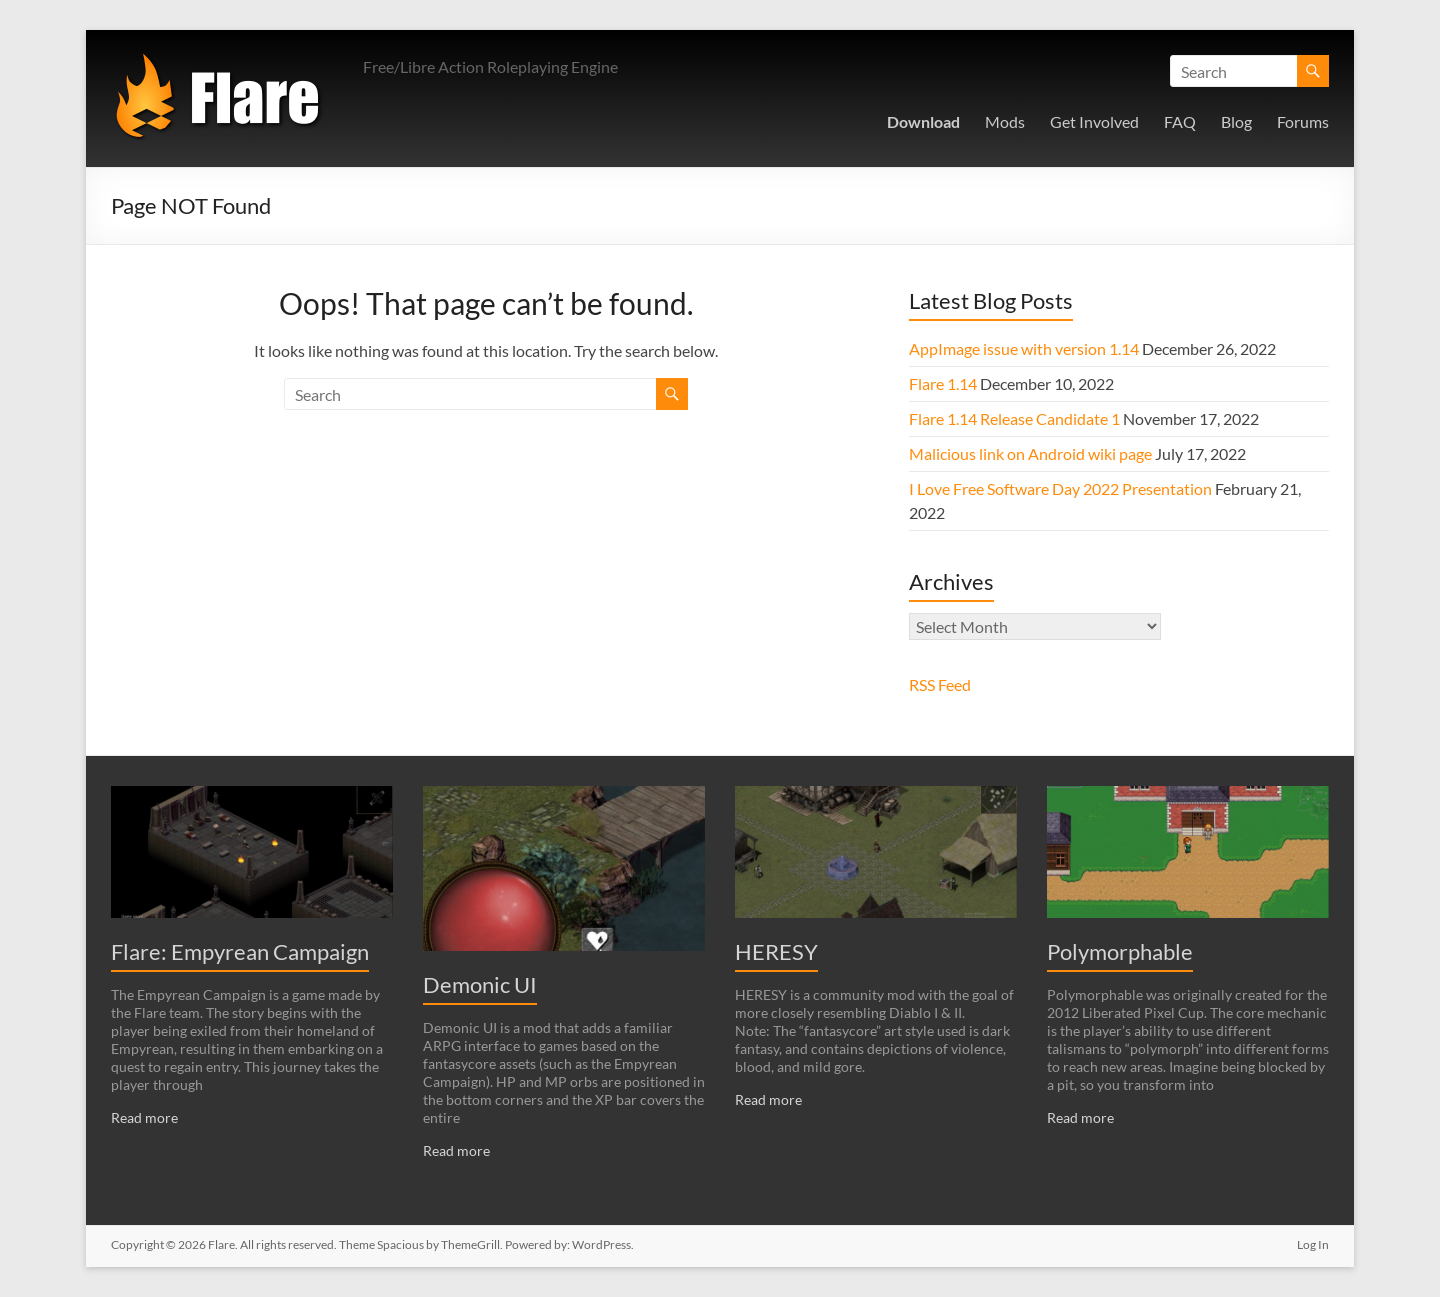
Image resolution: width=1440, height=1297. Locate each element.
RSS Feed (940, 684)
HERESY (776, 951)
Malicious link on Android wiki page (1030, 453)
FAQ (1180, 121)
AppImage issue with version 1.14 (1024, 348)
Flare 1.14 (943, 383)
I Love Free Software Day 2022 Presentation (1060, 488)
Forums (1303, 121)
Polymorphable (1120, 951)
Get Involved (1094, 121)
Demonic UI (480, 984)
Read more (144, 1117)
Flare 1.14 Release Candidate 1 (1014, 418)
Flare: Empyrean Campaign (240, 951)
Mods (1005, 121)
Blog (1236, 121)
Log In (1313, 1244)
